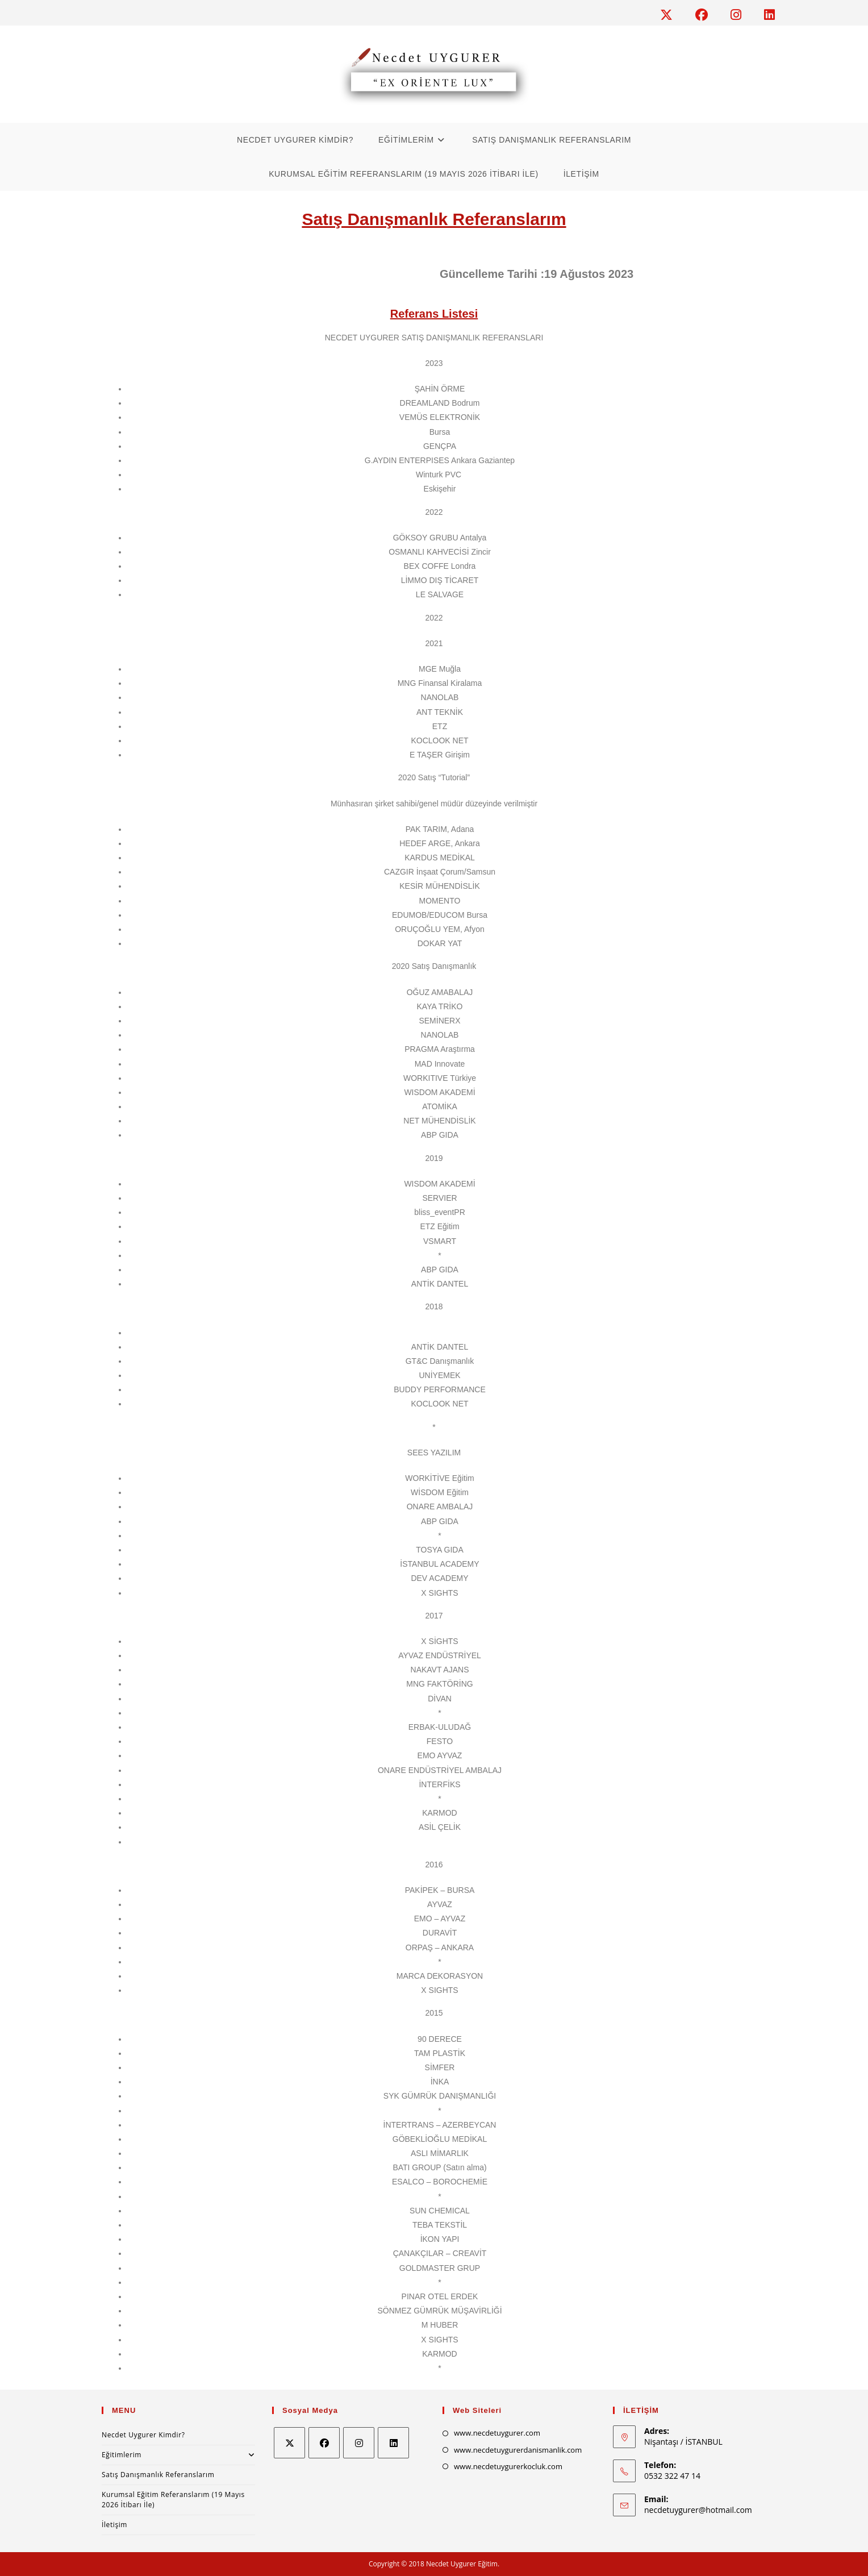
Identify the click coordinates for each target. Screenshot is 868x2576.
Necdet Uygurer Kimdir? (143, 2435)
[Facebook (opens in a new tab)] (707, 15)
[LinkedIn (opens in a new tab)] (766, 15)
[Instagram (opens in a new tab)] (741, 15)
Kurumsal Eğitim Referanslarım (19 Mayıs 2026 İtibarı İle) (173, 2500)
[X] (289, 2442)
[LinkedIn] (393, 2442)
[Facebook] (324, 2442)
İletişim (114, 2524)
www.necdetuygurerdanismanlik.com (518, 2450)
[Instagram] (358, 2442)
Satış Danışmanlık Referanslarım (158, 2474)
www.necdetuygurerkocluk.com (508, 2466)
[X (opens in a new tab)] (672, 15)
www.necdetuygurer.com (497, 2433)
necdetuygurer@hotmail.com (698, 2509)
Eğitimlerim (178, 2455)
